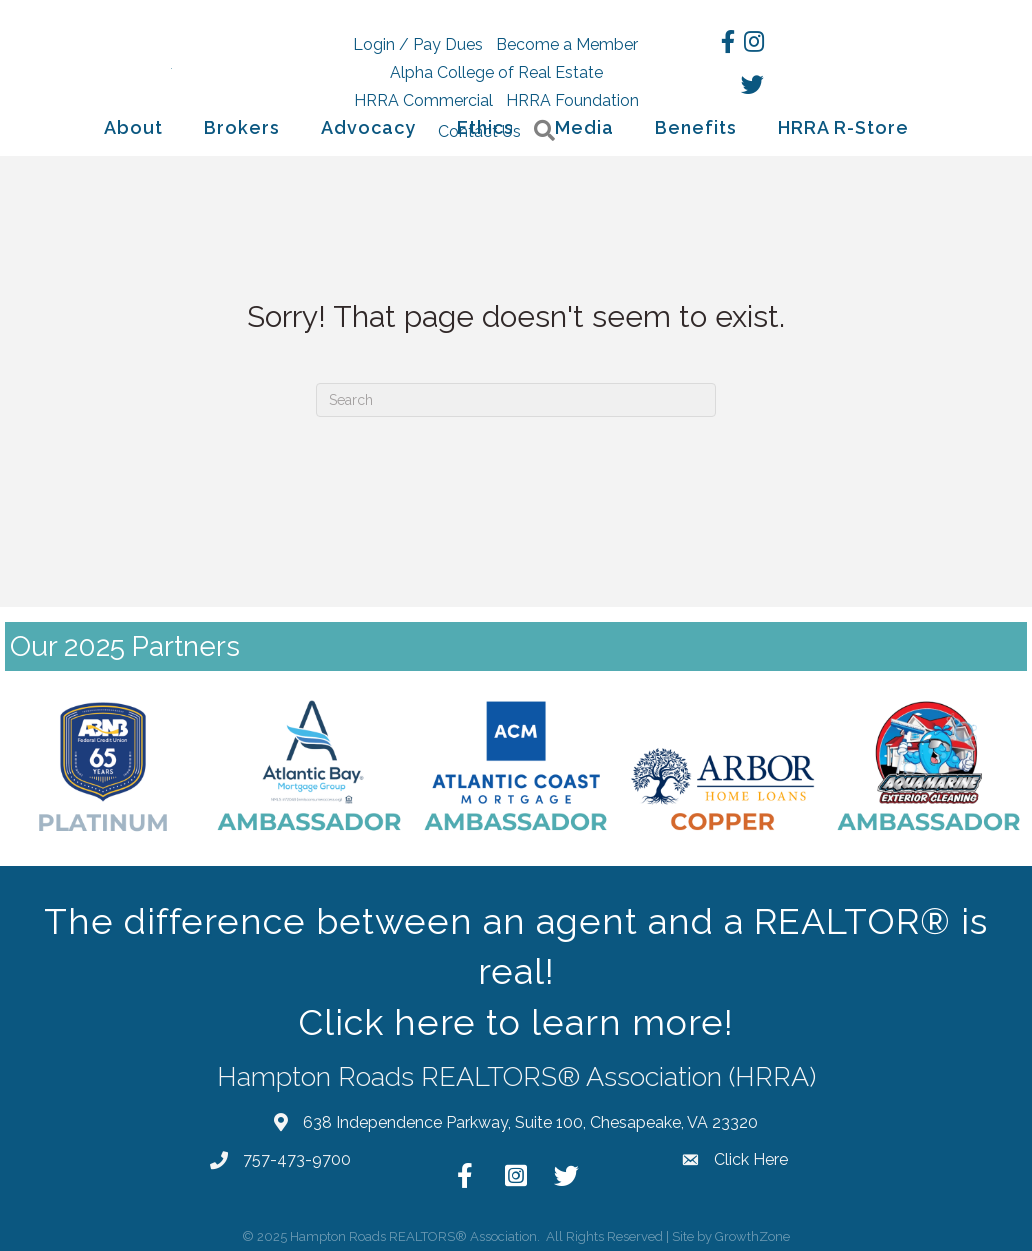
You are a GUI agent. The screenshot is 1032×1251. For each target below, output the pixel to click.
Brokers (242, 127)
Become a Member (567, 44)
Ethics (485, 127)
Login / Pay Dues (418, 44)
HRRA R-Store (843, 127)
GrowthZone (752, 1236)
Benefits (696, 127)
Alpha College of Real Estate (496, 72)
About (133, 127)
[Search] (516, 400)
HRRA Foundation (572, 100)
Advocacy (368, 127)
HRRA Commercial (423, 100)
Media (584, 127)
